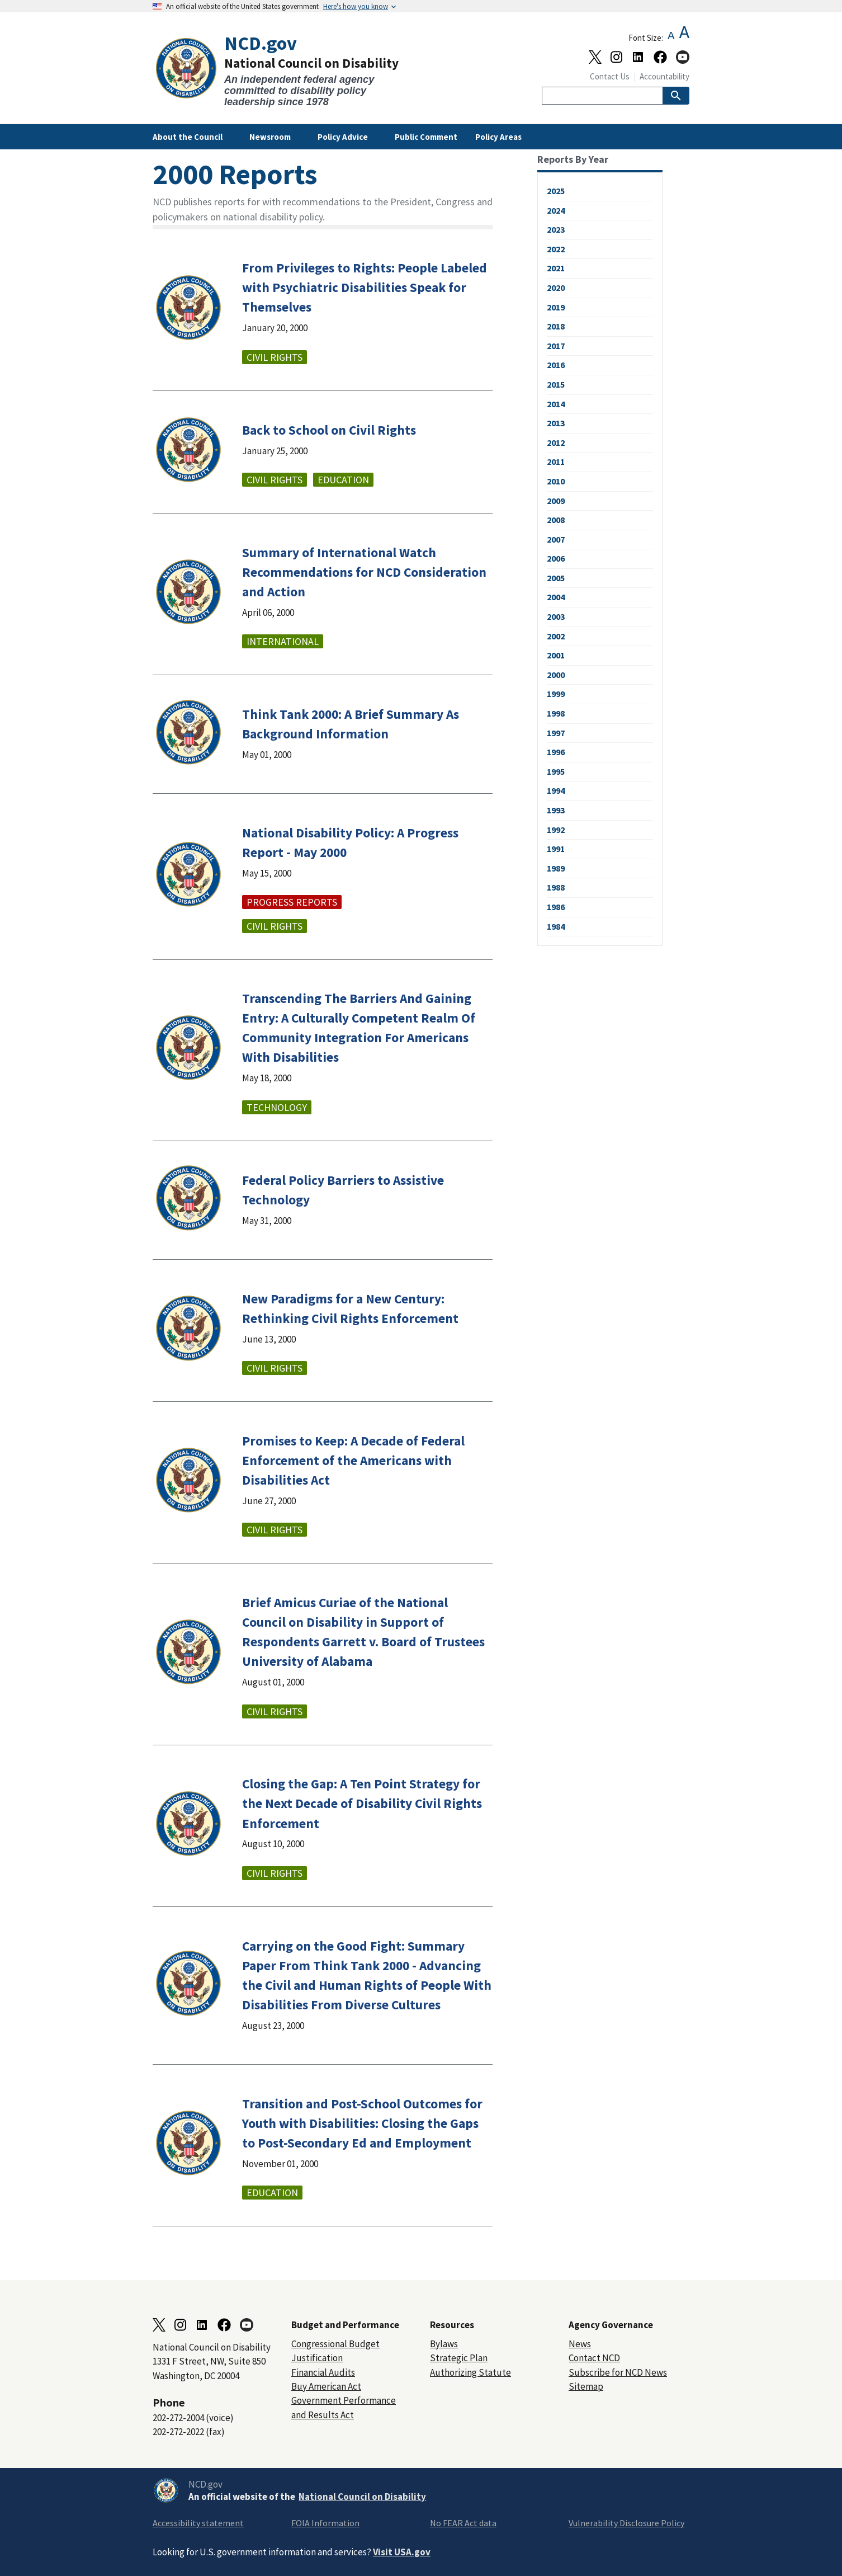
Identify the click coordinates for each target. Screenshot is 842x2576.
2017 (556, 345)
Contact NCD (594, 2358)
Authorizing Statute (470, 2372)
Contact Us (610, 76)
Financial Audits (323, 2372)
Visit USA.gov (402, 2552)
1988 (556, 887)
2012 (556, 442)
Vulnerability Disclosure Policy (626, 2522)
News (580, 2344)
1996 (556, 751)
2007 (556, 539)
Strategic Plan (459, 2358)
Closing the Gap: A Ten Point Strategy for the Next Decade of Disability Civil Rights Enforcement (362, 1803)
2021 (556, 268)
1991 (556, 848)
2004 (556, 596)
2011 (556, 461)
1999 (556, 693)
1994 (556, 790)
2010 (556, 481)
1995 (556, 771)
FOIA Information (325, 2522)
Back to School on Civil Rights (329, 430)
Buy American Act (326, 2386)
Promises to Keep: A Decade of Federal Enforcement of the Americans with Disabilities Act (353, 1460)
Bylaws (444, 2344)
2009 (556, 500)
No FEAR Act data (463, 2522)
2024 (556, 210)
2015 (556, 384)
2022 (556, 249)
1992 (556, 829)
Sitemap (586, 2386)
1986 (556, 906)
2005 (556, 577)
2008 (556, 519)
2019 (556, 307)
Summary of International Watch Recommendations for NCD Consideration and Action (364, 572)
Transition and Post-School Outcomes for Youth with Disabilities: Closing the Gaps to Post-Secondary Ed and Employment (362, 2123)
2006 (556, 558)
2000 (556, 674)
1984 (556, 926)
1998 (556, 713)
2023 (556, 229)
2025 (556, 190)
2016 (556, 364)
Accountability (664, 76)
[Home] (287, 70)
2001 (556, 655)
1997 (556, 732)
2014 (556, 403)
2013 (556, 422)
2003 (556, 616)
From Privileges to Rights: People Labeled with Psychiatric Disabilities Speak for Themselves (364, 287)
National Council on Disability (362, 2496)
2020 (556, 287)
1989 (556, 868)
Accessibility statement (198, 2522)
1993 (556, 810)
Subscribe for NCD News (618, 2372)
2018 (556, 326)
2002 (556, 636)
